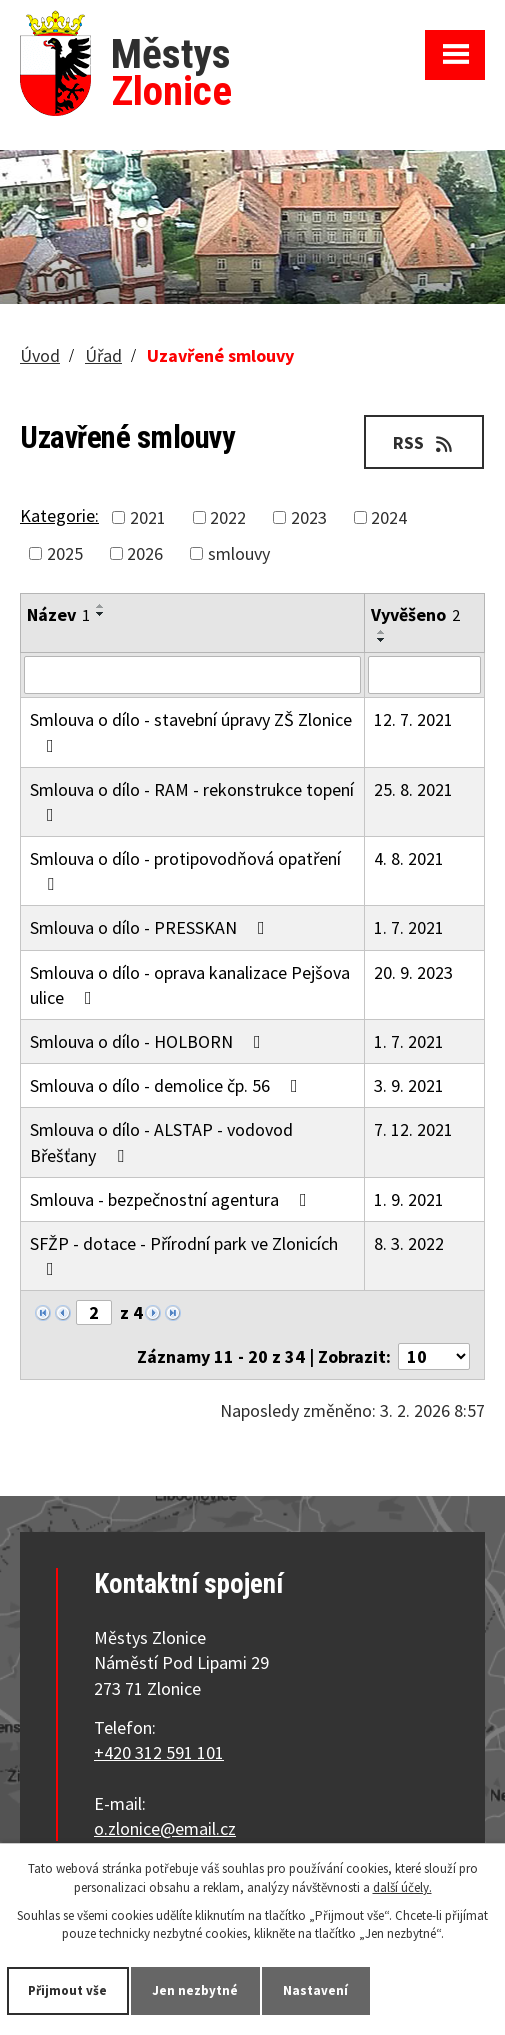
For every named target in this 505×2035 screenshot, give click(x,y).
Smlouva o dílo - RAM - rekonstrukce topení (192, 801)
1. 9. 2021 (409, 1199)
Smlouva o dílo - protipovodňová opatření (185, 870)
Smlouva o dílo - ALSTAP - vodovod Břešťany (161, 1142)
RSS (424, 442)
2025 (65, 553)
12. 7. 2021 (413, 719)
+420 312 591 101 (159, 1752)
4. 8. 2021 (409, 858)
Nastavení (316, 1990)
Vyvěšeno (415, 614)
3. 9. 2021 (409, 1085)
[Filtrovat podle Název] (192, 675)
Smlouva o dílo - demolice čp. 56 (168, 1085)
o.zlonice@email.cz (165, 1828)
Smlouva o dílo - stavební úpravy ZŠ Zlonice (191, 731)
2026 (145, 553)
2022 (228, 517)
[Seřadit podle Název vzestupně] (101, 606)
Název (58, 614)
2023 (309, 517)
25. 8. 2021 (413, 789)
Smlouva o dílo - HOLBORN (149, 1041)
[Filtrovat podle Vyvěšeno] (424, 675)
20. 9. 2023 (413, 972)
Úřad (103, 355)
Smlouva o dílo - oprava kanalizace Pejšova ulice (190, 985)
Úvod (40, 355)
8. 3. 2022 (409, 1243)
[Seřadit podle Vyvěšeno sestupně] (382, 640)
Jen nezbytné (196, 1990)
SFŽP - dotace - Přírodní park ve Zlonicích (184, 1255)
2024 (389, 517)
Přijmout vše (68, 1990)
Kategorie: (59, 515)
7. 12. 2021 (413, 1129)
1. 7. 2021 (409, 927)
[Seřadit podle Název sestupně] (101, 614)
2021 (148, 517)
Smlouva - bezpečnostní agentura (172, 1199)
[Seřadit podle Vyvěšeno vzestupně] (382, 632)
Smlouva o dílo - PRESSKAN (151, 927)
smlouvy (239, 553)
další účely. (402, 1886)
